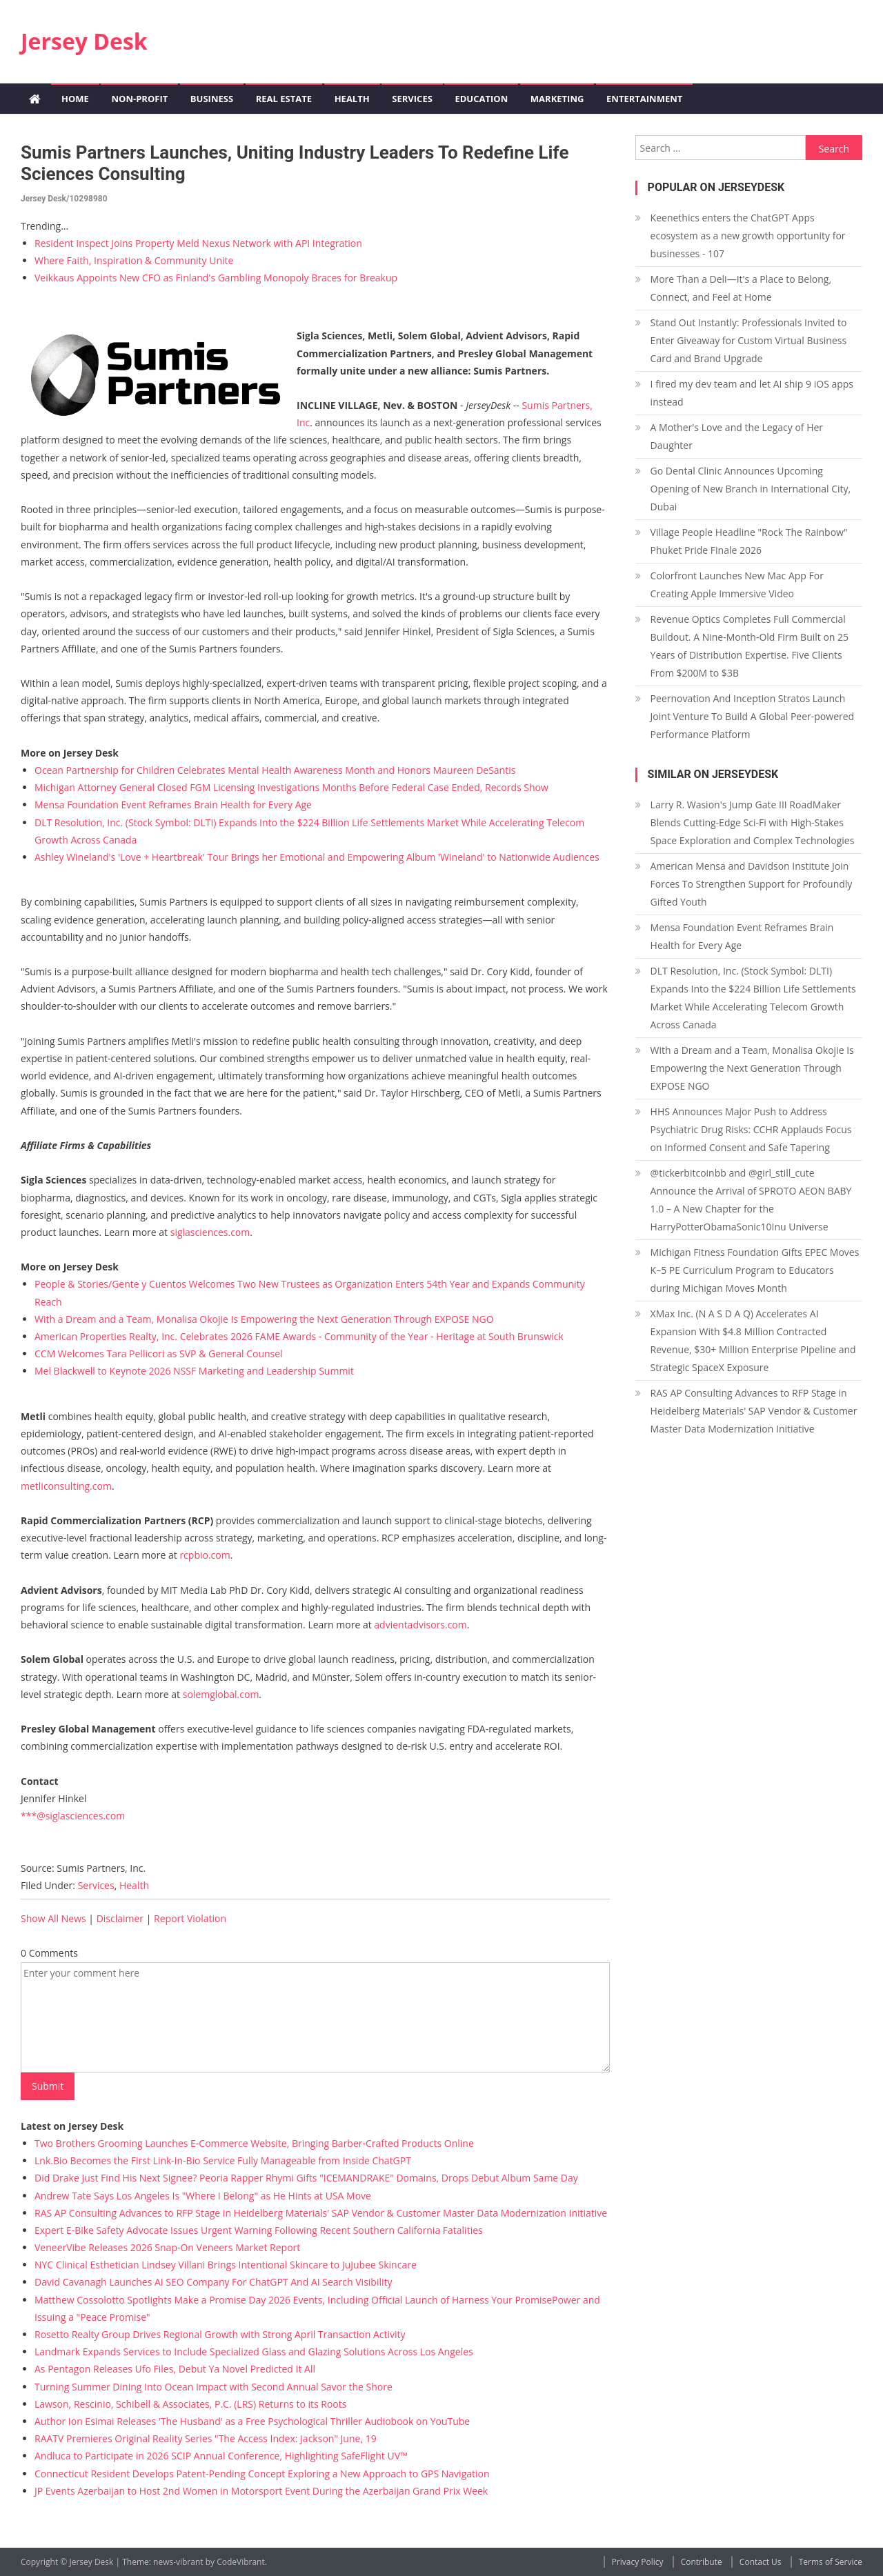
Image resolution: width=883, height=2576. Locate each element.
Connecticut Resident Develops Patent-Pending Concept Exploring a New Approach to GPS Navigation (262, 2473)
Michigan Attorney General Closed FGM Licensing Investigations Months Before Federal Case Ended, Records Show (291, 787)
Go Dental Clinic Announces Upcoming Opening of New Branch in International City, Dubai (751, 488)
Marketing (557, 98)
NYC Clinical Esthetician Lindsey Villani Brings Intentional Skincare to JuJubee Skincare (225, 2264)
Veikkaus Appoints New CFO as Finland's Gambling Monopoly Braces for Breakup (215, 277)
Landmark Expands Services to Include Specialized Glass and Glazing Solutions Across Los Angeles (253, 2351)
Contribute (701, 2562)
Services (412, 98)
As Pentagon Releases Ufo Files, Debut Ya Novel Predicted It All (174, 2368)
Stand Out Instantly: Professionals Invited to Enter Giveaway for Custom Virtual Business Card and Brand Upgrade (749, 340)
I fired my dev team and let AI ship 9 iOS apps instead (752, 392)
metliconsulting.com (66, 1485)
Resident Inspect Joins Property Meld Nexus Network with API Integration (198, 243)
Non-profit (139, 98)
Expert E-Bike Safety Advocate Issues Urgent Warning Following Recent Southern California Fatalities (258, 2230)
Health (352, 98)
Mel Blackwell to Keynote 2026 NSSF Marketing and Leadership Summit (194, 1370)
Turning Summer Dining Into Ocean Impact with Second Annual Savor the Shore (213, 2386)
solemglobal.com (221, 1694)
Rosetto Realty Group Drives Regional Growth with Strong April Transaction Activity (220, 2334)
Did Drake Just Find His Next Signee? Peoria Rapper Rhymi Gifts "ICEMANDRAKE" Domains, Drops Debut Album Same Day (306, 2177)
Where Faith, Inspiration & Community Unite (133, 260)
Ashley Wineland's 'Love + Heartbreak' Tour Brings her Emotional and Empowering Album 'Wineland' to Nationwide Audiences (316, 856)
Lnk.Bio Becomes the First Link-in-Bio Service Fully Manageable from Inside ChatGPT (222, 2160)
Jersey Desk (84, 41)
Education (481, 98)
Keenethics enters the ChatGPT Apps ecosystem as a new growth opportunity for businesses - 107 (748, 235)
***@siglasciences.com (73, 1815)
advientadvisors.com (420, 1624)
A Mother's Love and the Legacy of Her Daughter (737, 436)
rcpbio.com (204, 1554)
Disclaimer (120, 1918)
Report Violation (190, 1918)
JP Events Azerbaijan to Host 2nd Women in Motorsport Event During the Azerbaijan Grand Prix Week (261, 2490)
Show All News (53, 1918)
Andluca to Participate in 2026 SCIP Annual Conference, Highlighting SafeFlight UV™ (221, 2455)
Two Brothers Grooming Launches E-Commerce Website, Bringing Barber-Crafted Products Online (254, 2143)
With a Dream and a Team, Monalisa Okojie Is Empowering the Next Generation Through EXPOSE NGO (264, 1319)
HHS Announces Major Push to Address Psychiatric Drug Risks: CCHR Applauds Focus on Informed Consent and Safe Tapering (751, 1129)
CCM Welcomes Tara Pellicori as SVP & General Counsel (158, 1353)
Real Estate (284, 98)
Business (211, 98)
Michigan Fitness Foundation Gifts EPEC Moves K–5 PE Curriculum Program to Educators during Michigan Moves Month (755, 1270)
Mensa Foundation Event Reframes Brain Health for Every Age (173, 804)
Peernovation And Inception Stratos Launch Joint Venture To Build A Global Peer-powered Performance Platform (753, 716)
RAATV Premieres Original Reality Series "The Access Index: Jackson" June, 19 (205, 2438)
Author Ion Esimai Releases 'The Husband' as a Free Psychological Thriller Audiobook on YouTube (252, 2421)
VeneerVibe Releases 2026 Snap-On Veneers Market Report (167, 2247)
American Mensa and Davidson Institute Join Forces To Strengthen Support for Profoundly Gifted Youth (752, 883)
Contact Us (761, 2562)
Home (75, 98)
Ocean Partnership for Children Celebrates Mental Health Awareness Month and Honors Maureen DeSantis (274, 770)
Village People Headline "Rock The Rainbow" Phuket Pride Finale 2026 (749, 541)
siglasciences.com (210, 1232)
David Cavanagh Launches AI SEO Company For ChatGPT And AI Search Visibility (213, 2281)
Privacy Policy (638, 2562)
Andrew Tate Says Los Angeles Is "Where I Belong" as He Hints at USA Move (202, 2195)
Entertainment (644, 98)
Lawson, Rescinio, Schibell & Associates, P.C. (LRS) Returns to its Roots (190, 2403)
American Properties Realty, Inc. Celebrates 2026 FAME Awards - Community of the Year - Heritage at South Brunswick (299, 1336)
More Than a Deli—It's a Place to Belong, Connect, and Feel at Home (741, 287)
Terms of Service (830, 2562)
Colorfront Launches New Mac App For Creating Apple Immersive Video (737, 584)
